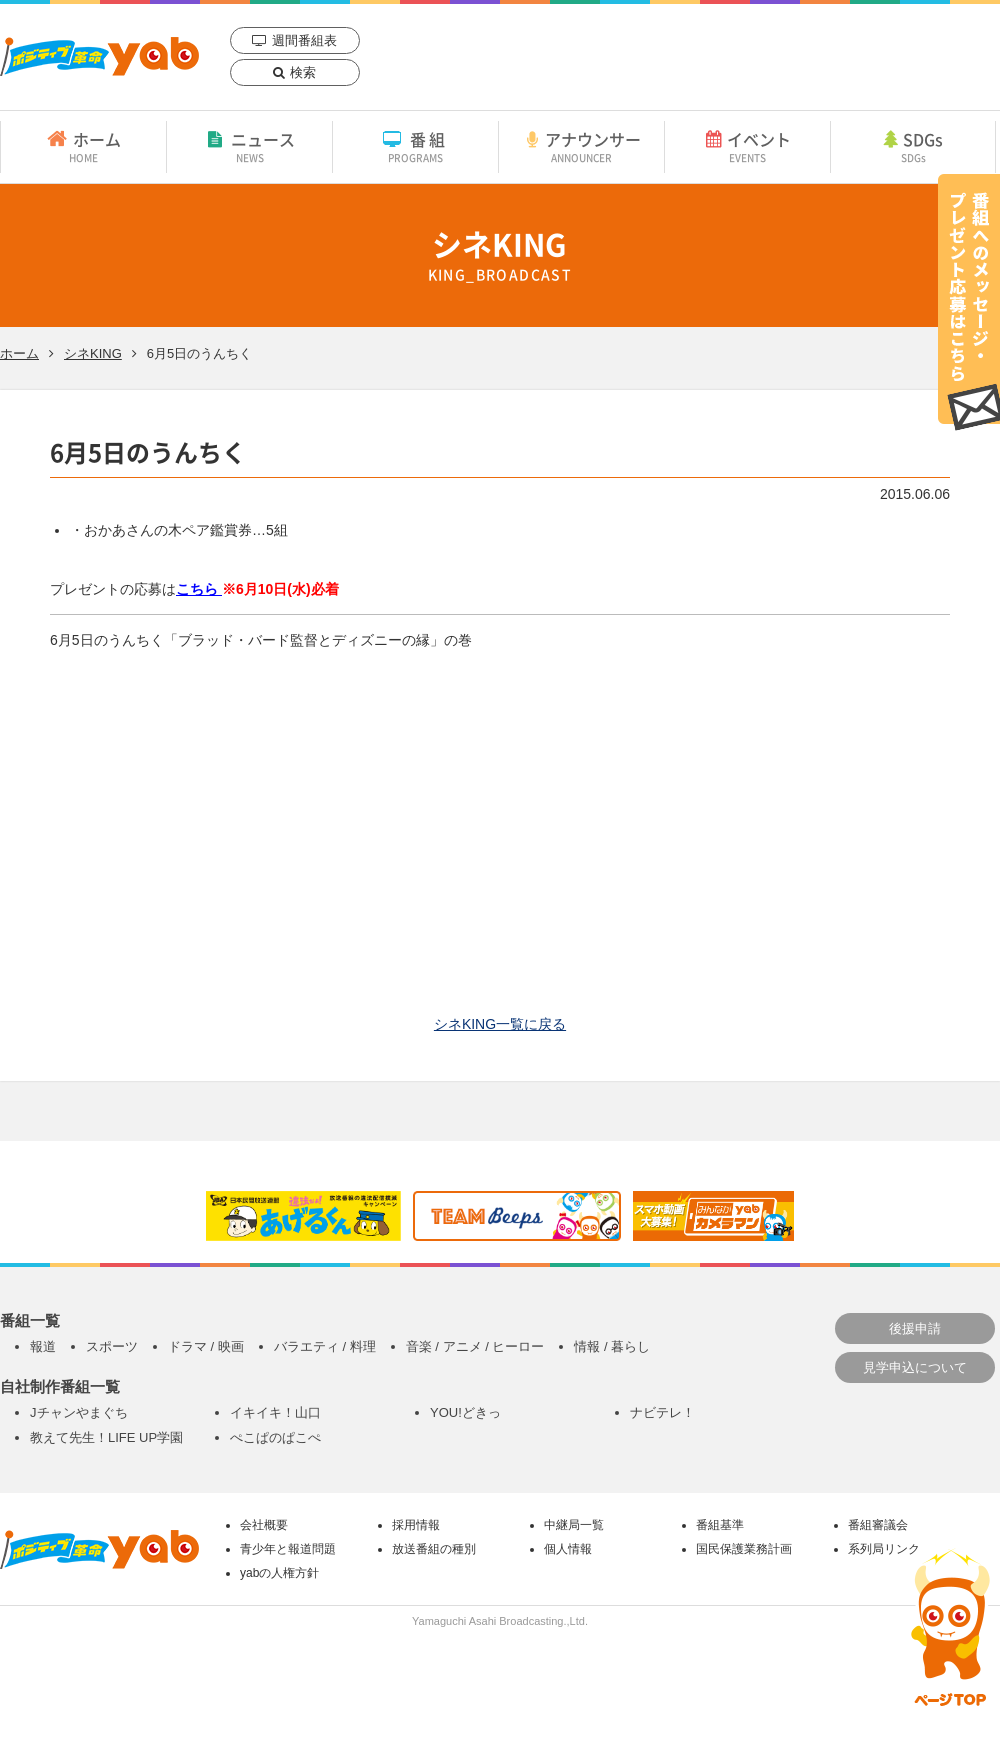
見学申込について (915, 1367)
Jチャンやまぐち (79, 1412)
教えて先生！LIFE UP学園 (106, 1437)
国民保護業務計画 (744, 1549)
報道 (43, 1346)
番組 (415, 146)
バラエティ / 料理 (325, 1346)
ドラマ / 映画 (206, 1346)
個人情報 (568, 1549)
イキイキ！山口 (275, 1412)
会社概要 (264, 1525)
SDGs (913, 146)
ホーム (83, 146)
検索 (303, 72)
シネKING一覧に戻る (500, 1024)
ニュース (249, 146)
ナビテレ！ (662, 1412)
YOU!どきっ (465, 1412)
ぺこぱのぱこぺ (275, 1437)
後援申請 (915, 1328)
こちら (199, 589)
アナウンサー (581, 146)
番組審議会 (878, 1525)
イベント (747, 146)
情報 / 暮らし (612, 1346)
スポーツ (112, 1346)
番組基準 (720, 1525)
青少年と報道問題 (288, 1549)
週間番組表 (304, 40)
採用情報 (416, 1525)
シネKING (93, 353)
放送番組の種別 (434, 1549)
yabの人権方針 (279, 1573)
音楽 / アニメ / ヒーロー (475, 1346)
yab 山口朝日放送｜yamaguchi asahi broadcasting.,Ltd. (99, 56)
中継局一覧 (574, 1525)
